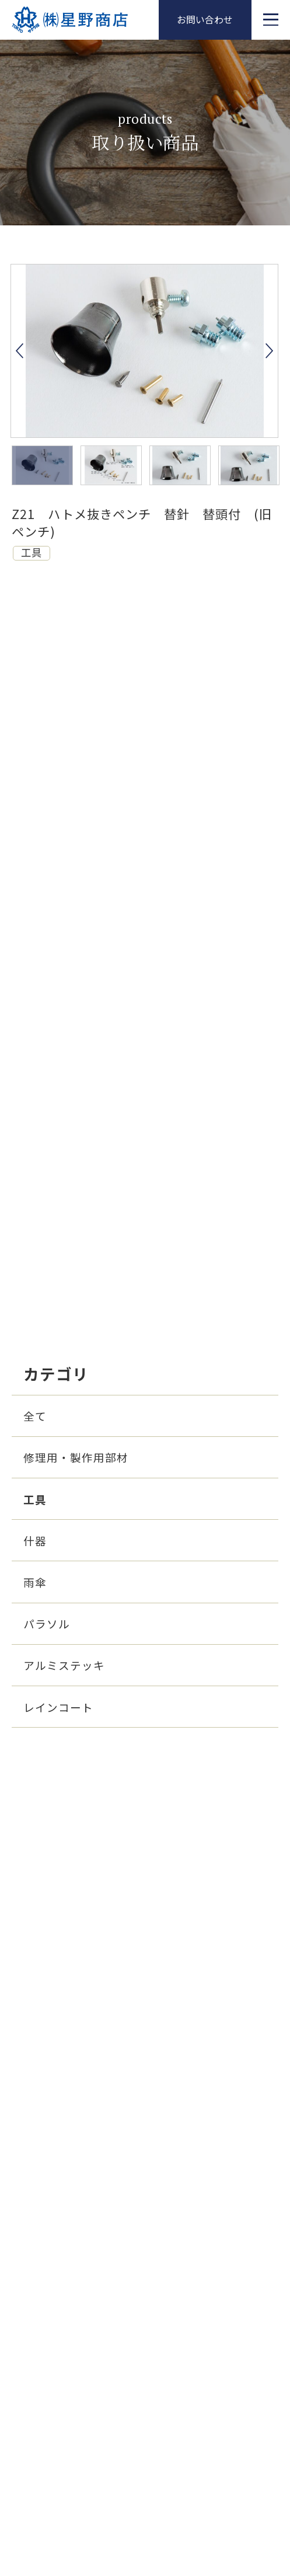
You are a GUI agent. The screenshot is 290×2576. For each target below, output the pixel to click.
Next (269, 351)
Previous (19, 351)
